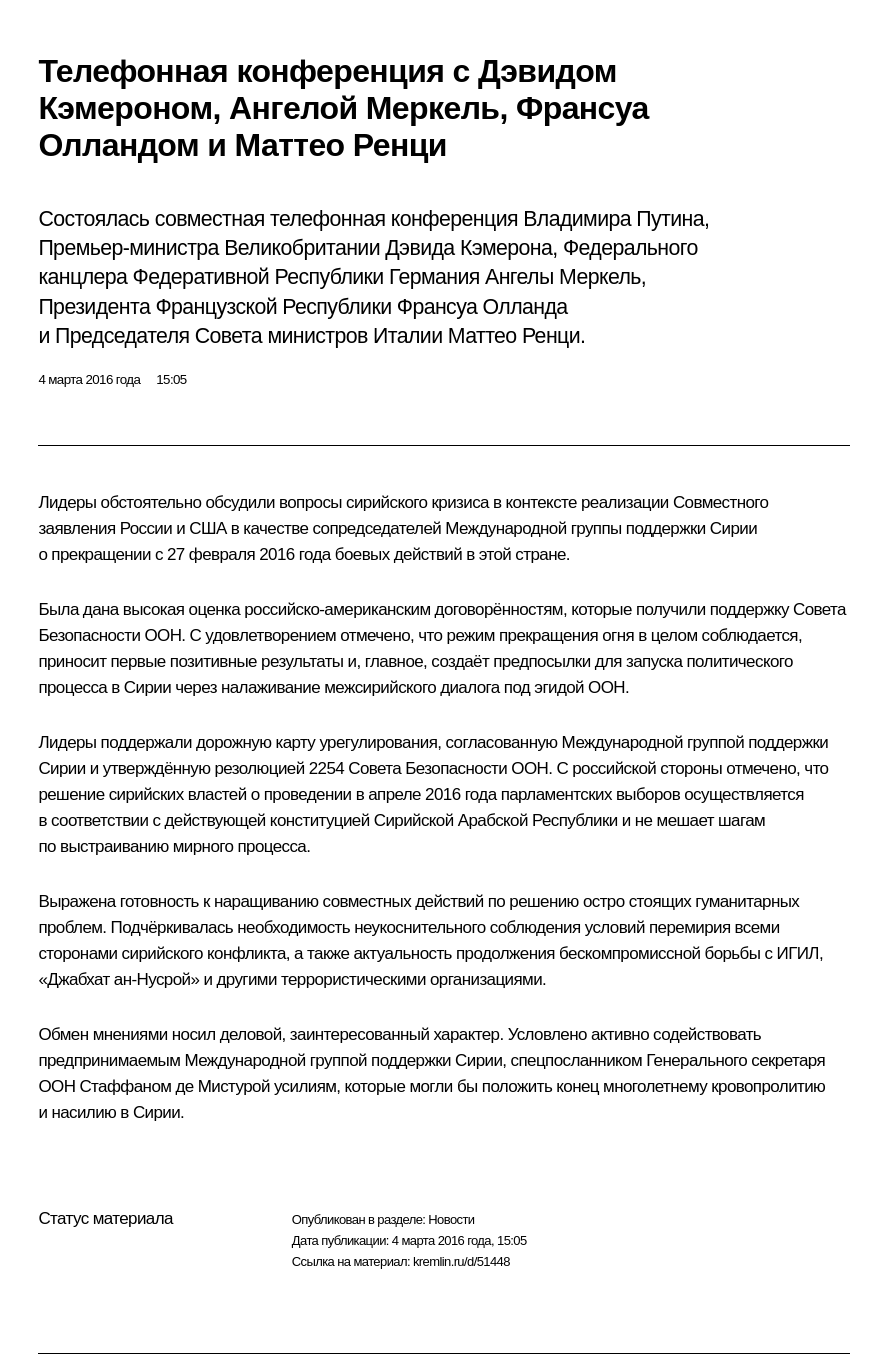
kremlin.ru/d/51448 (461, 1261)
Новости (451, 1219)
